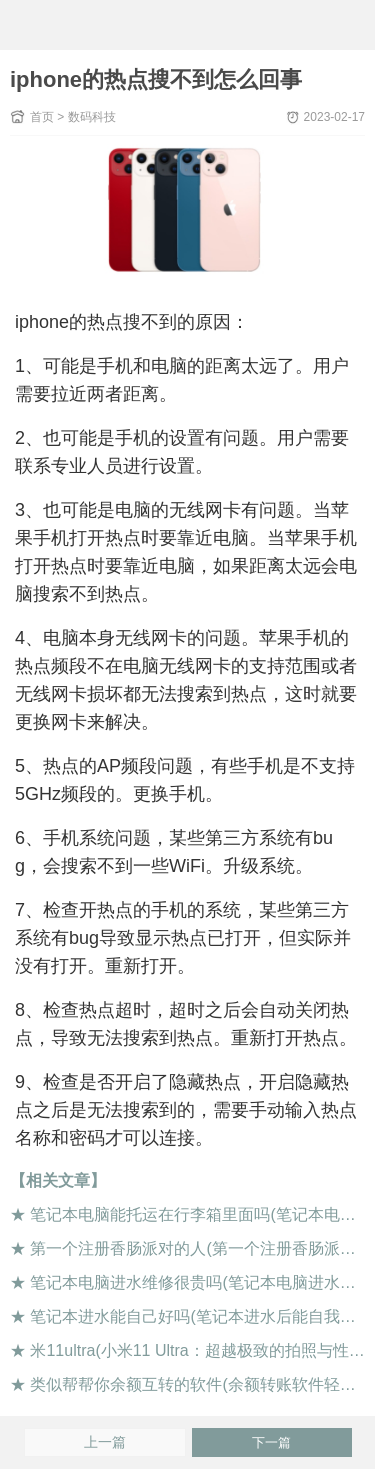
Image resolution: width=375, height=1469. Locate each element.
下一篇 (271, 1442)
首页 (42, 117)
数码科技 (92, 117)
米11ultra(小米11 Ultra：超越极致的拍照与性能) (200, 1350)
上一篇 (105, 1442)
